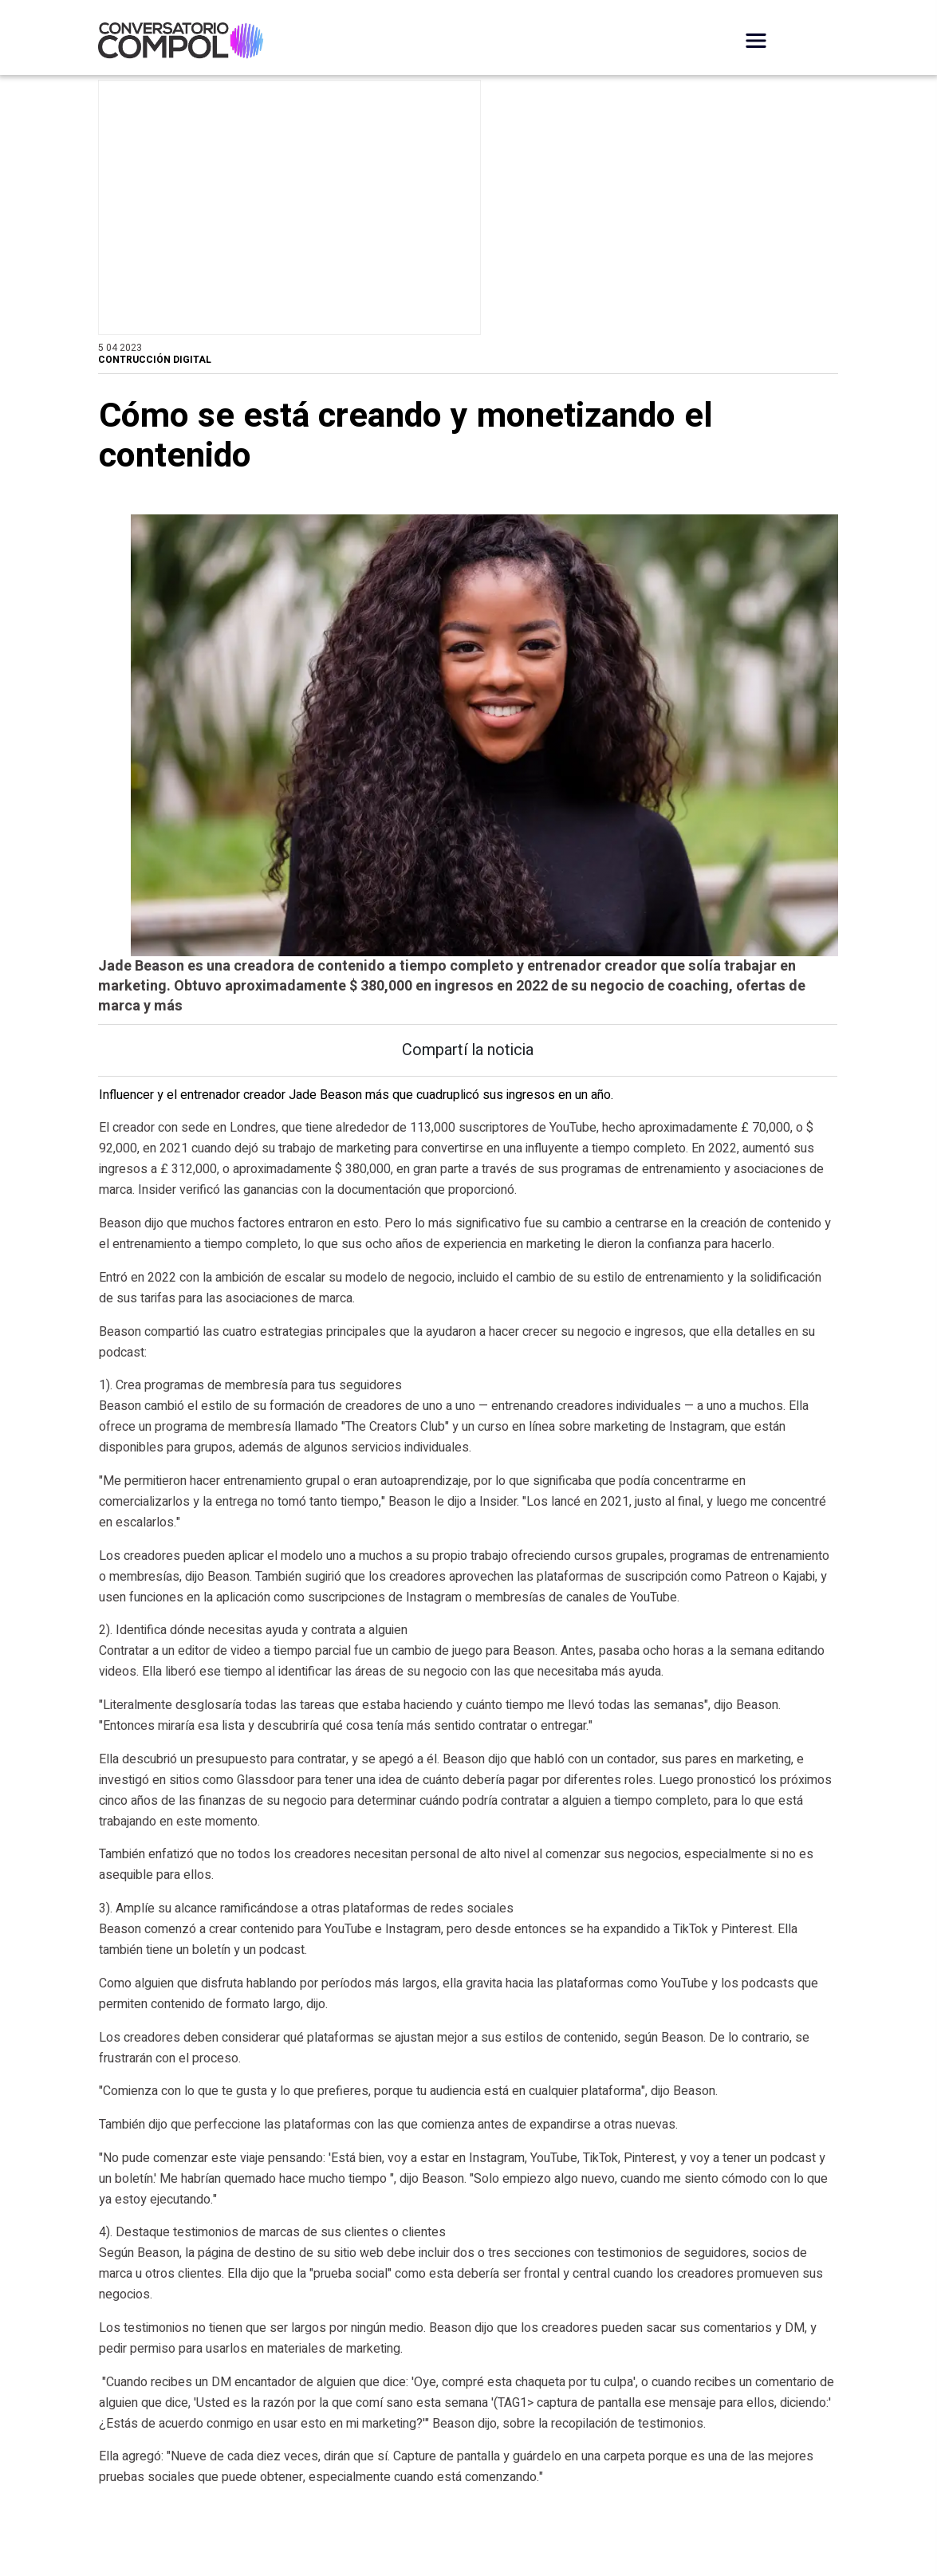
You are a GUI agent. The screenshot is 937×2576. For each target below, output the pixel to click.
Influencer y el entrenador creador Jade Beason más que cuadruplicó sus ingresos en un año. (356, 1134)
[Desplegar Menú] (756, 41)
